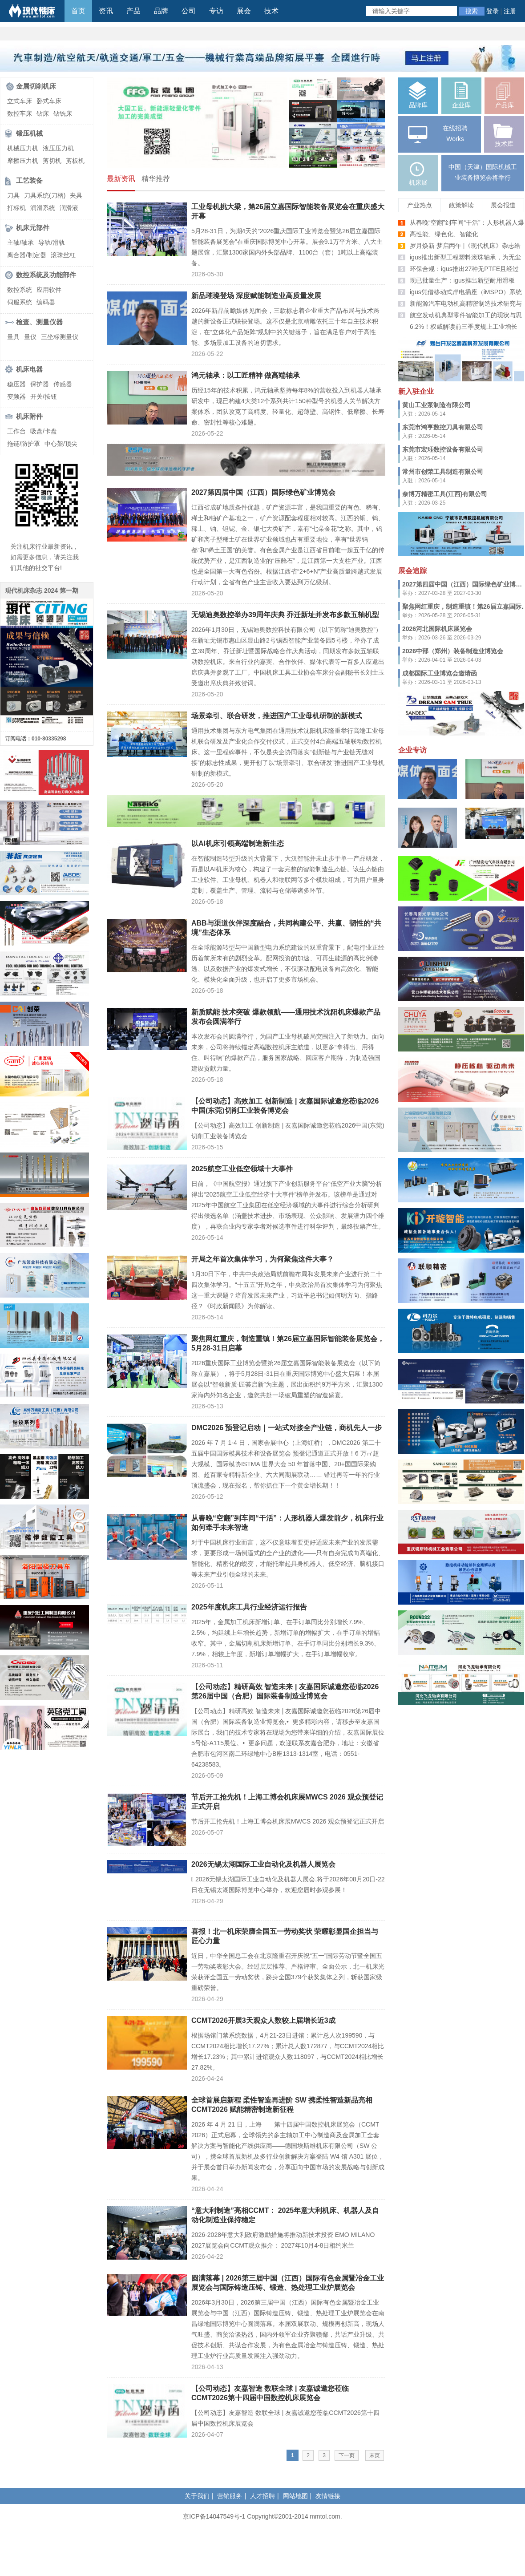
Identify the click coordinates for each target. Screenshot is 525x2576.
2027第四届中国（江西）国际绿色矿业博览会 (263, 492)
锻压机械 (29, 133)
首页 (78, 11)
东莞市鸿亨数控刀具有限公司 (442, 427)
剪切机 (52, 160)
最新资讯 (121, 178)
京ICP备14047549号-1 (214, 2516)
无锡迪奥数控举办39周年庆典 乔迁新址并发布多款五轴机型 (285, 615)
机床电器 (29, 369)
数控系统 (19, 289)
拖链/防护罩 (23, 443)
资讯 (106, 11)
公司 (189, 11)
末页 (374, 2455)
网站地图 (295, 2495)
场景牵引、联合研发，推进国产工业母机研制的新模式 (276, 716)
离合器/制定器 (26, 255)
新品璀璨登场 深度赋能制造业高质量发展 (256, 295)
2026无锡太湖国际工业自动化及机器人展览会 (263, 1864)
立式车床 (19, 101)
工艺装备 (29, 180)
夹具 (76, 195)
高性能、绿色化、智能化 (444, 234)
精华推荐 (155, 178)
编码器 (45, 302)
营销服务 (229, 2495)
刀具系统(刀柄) (44, 195)
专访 (216, 11)
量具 (13, 336)
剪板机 (75, 160)
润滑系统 (42, 207)
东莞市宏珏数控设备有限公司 (442, 449)
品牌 (161, 11)
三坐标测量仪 (59, 336)
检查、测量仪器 (39, 322)
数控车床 (19, 113)
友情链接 (327, 2495)
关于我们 (197, 2495)
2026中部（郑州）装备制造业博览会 (452, 651)
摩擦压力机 (22, 160)
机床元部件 (32, 227)
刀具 (13, 195)
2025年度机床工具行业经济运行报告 (249, 1607)
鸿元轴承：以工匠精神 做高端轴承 (245, 375)
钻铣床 (62, 113)
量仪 (30, 336)
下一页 (347, 2455)
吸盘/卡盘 (43, 431)
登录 (492, 11)
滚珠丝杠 (63, 255)
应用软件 (48, 289)
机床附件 (29, 416)
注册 (510, 11)
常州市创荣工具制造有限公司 (442, 471)
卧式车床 (48, 101)
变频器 (16, 396)
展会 (244, 11)
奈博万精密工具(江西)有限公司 (444, 493)
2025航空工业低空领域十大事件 (242, 1169)
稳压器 (16, 384)
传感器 (62, 384)
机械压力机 (22, 148)
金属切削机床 (36, 86)
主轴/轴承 (20, 242)
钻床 (42, 113)
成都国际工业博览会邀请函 (439, 673)
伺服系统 (19, 302)
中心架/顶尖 (60, 443)
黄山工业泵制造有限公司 (436, 404)
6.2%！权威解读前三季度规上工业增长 (463, 326)
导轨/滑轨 (51, 242)
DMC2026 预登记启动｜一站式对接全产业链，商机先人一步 (286, 1428)
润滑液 (69, 207)
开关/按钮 (43, 396)
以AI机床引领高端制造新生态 (237, 843)
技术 (271, 11)
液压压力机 (58, 148)
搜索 (471, 11)
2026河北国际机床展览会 (437, 628)
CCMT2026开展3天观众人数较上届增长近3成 (263, 2020)
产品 (133, 11)
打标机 (16, 207)
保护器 (39, 384)
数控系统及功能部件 (46, 275)
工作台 (16, 431)
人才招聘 (262, 2495)
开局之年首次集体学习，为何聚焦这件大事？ (262, 1259)
